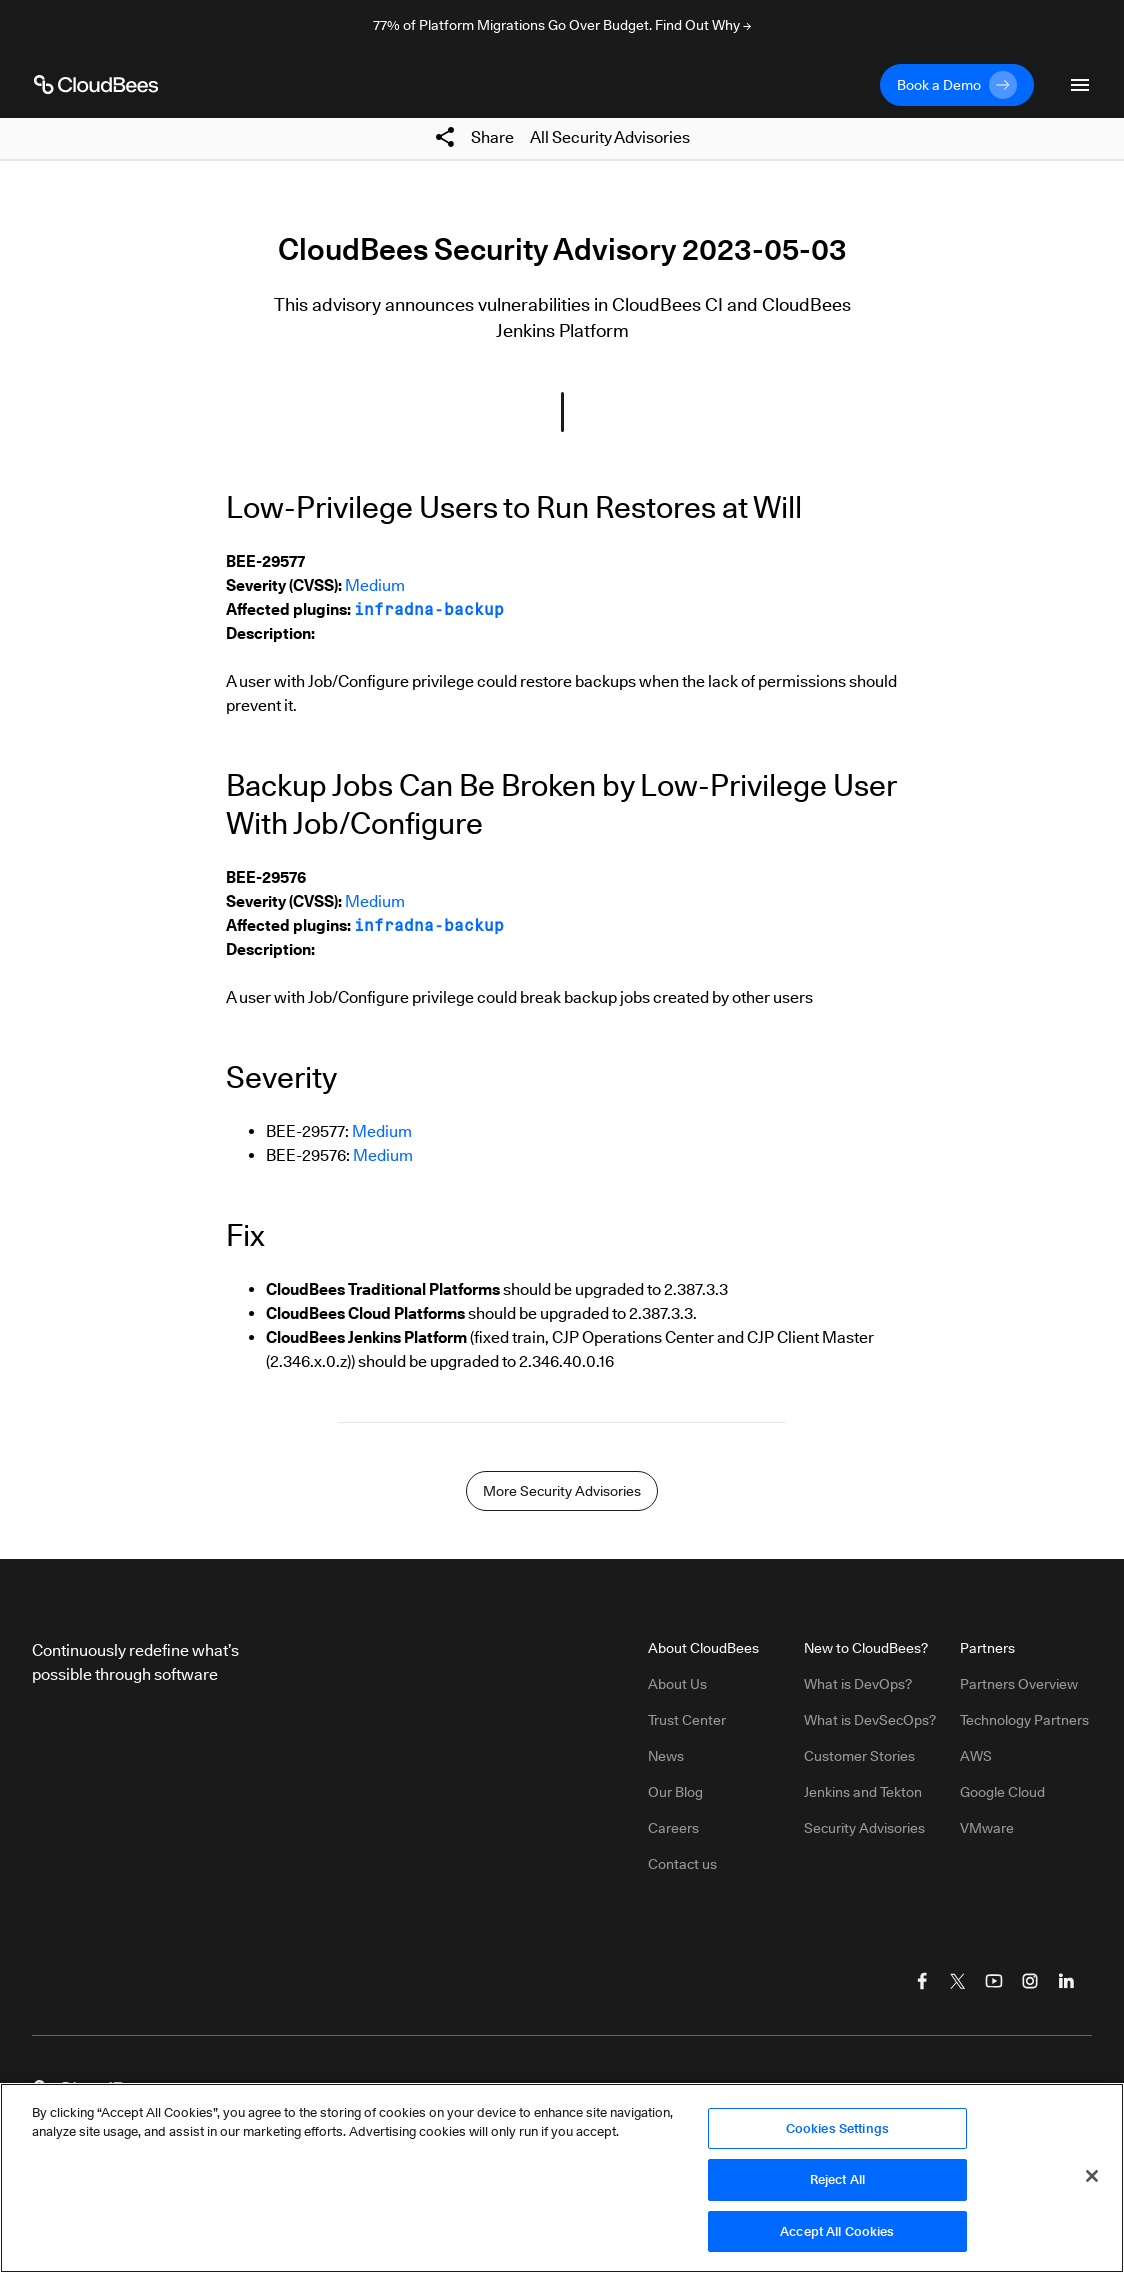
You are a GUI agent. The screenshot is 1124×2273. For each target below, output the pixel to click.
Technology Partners (1024, 1720)
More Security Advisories (562, 1491)
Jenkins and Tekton (863, 1792)
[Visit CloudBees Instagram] (1030, 1981)
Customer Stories (859, 1756)
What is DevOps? (858, 1684)
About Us (677, 1684)
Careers (673, 1828)
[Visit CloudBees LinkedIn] (1066, 1981)
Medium (375, 585)
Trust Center (687, 1720)
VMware (987, 1828)
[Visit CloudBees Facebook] (922, 1981)
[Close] (1092, 2182)
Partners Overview (1019, 1684)
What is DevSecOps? (870, 1720)
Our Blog (675, 1792)
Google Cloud (1002, 1792)
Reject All (837, 2186)
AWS (976, 1756)
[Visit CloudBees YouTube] (994, 1981)
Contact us (682, 1864)
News (666, 1756)
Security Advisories (864, 1828)
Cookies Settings (837, 2134)
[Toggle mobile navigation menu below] (1080, 85)
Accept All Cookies (837, 2238)
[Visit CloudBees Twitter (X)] (958, 1981)
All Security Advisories (610, 137)
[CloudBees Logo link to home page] (96, 85)
